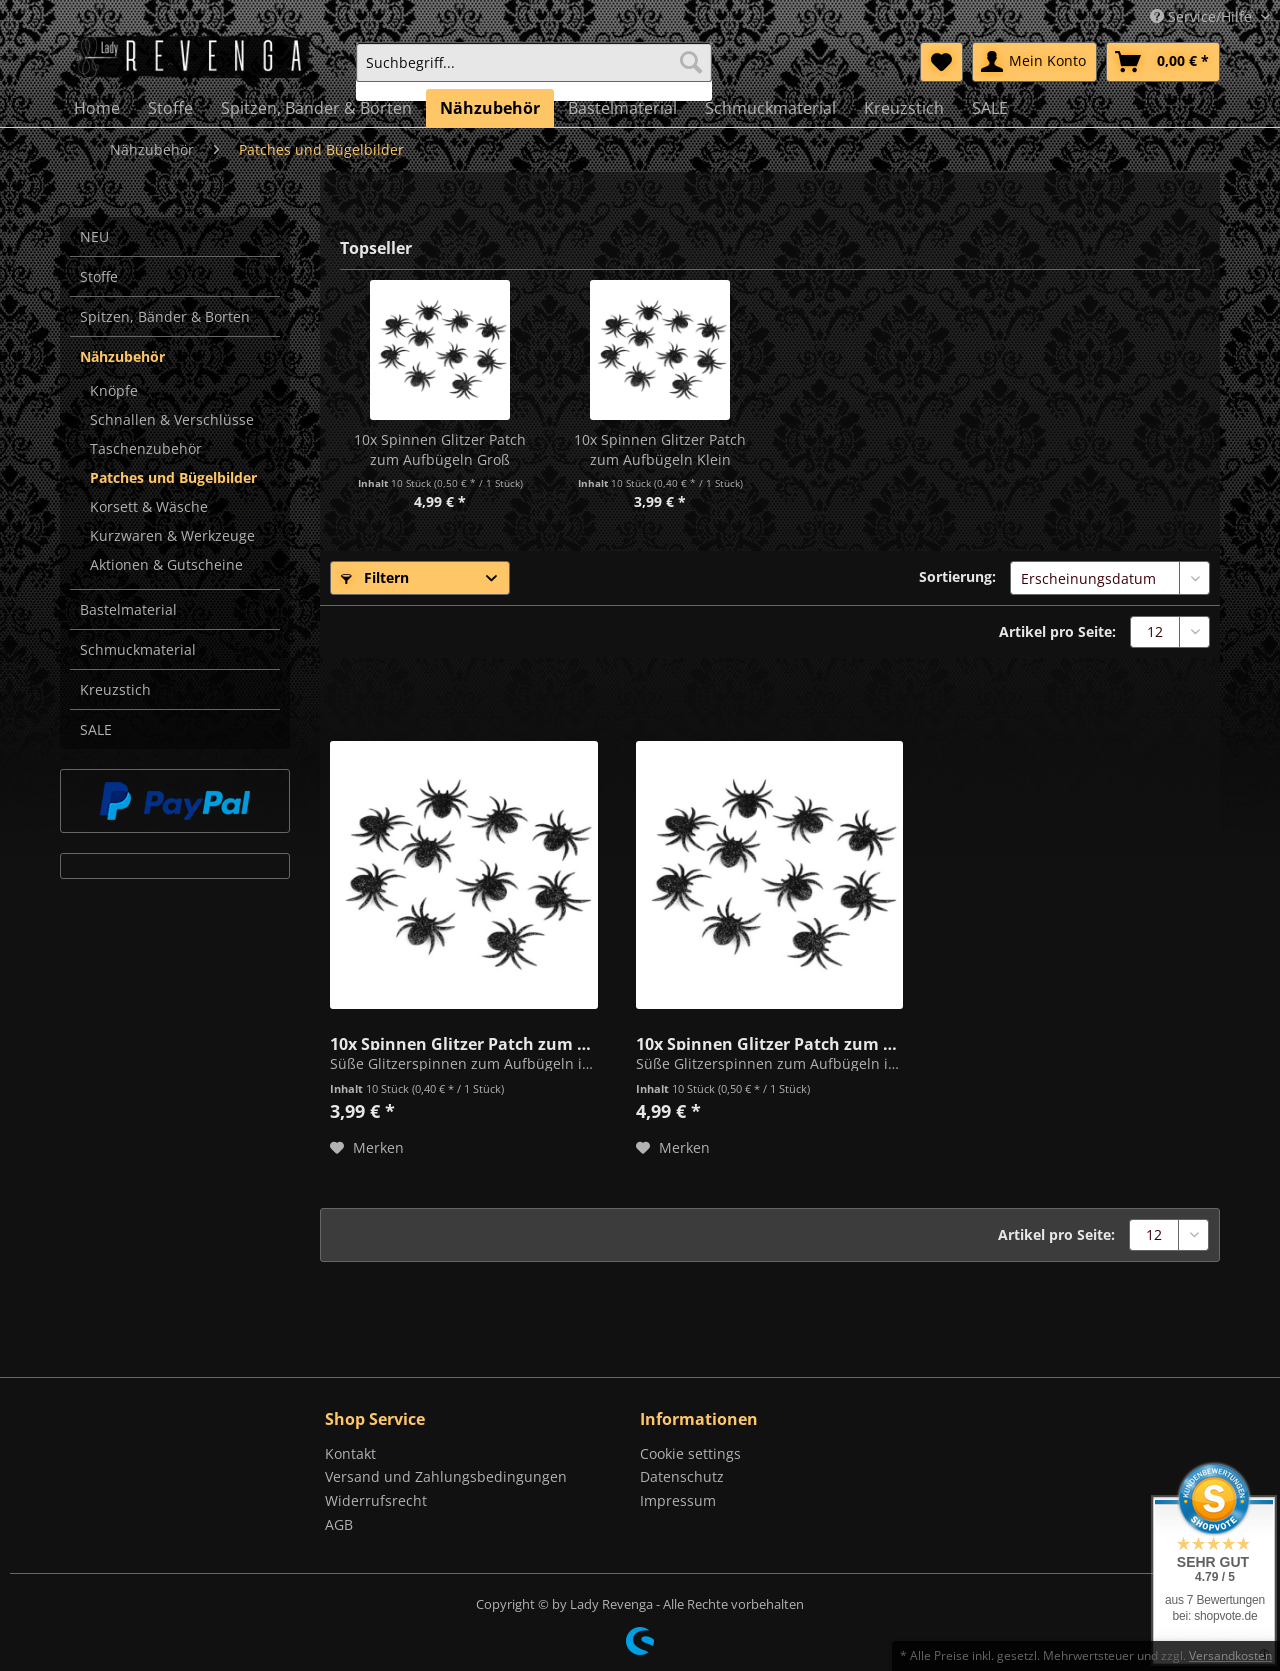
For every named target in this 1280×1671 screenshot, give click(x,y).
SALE (96, 729)
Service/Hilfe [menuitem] (1203, 16)
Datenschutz (682, 1476)
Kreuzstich (115, 689)
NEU (94, 236)
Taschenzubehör (146, 448)
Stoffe (99, 276)
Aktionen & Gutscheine (166, 564)
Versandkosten (1230, 1655)
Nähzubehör (122, 356)
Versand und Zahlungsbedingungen (446, 1476)
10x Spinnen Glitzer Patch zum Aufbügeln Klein (660, 449)
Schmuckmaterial (138, 649)
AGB (339, 1524)
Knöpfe (114, 390)
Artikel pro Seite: (1057, 631)
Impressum (678, 1500)
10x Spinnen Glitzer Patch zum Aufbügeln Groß (440, 449)
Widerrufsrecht (376, 1500)
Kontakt (350, 1453)
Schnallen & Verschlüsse (172, 419)
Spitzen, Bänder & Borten (165, 316)
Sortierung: (957, 576)
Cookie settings (690, 1453)
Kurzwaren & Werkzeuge (172, 535)
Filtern (375, 577)
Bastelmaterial (128, 609)
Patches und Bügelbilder (173, 477)
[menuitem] (534, 71)
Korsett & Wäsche (149, 506)
